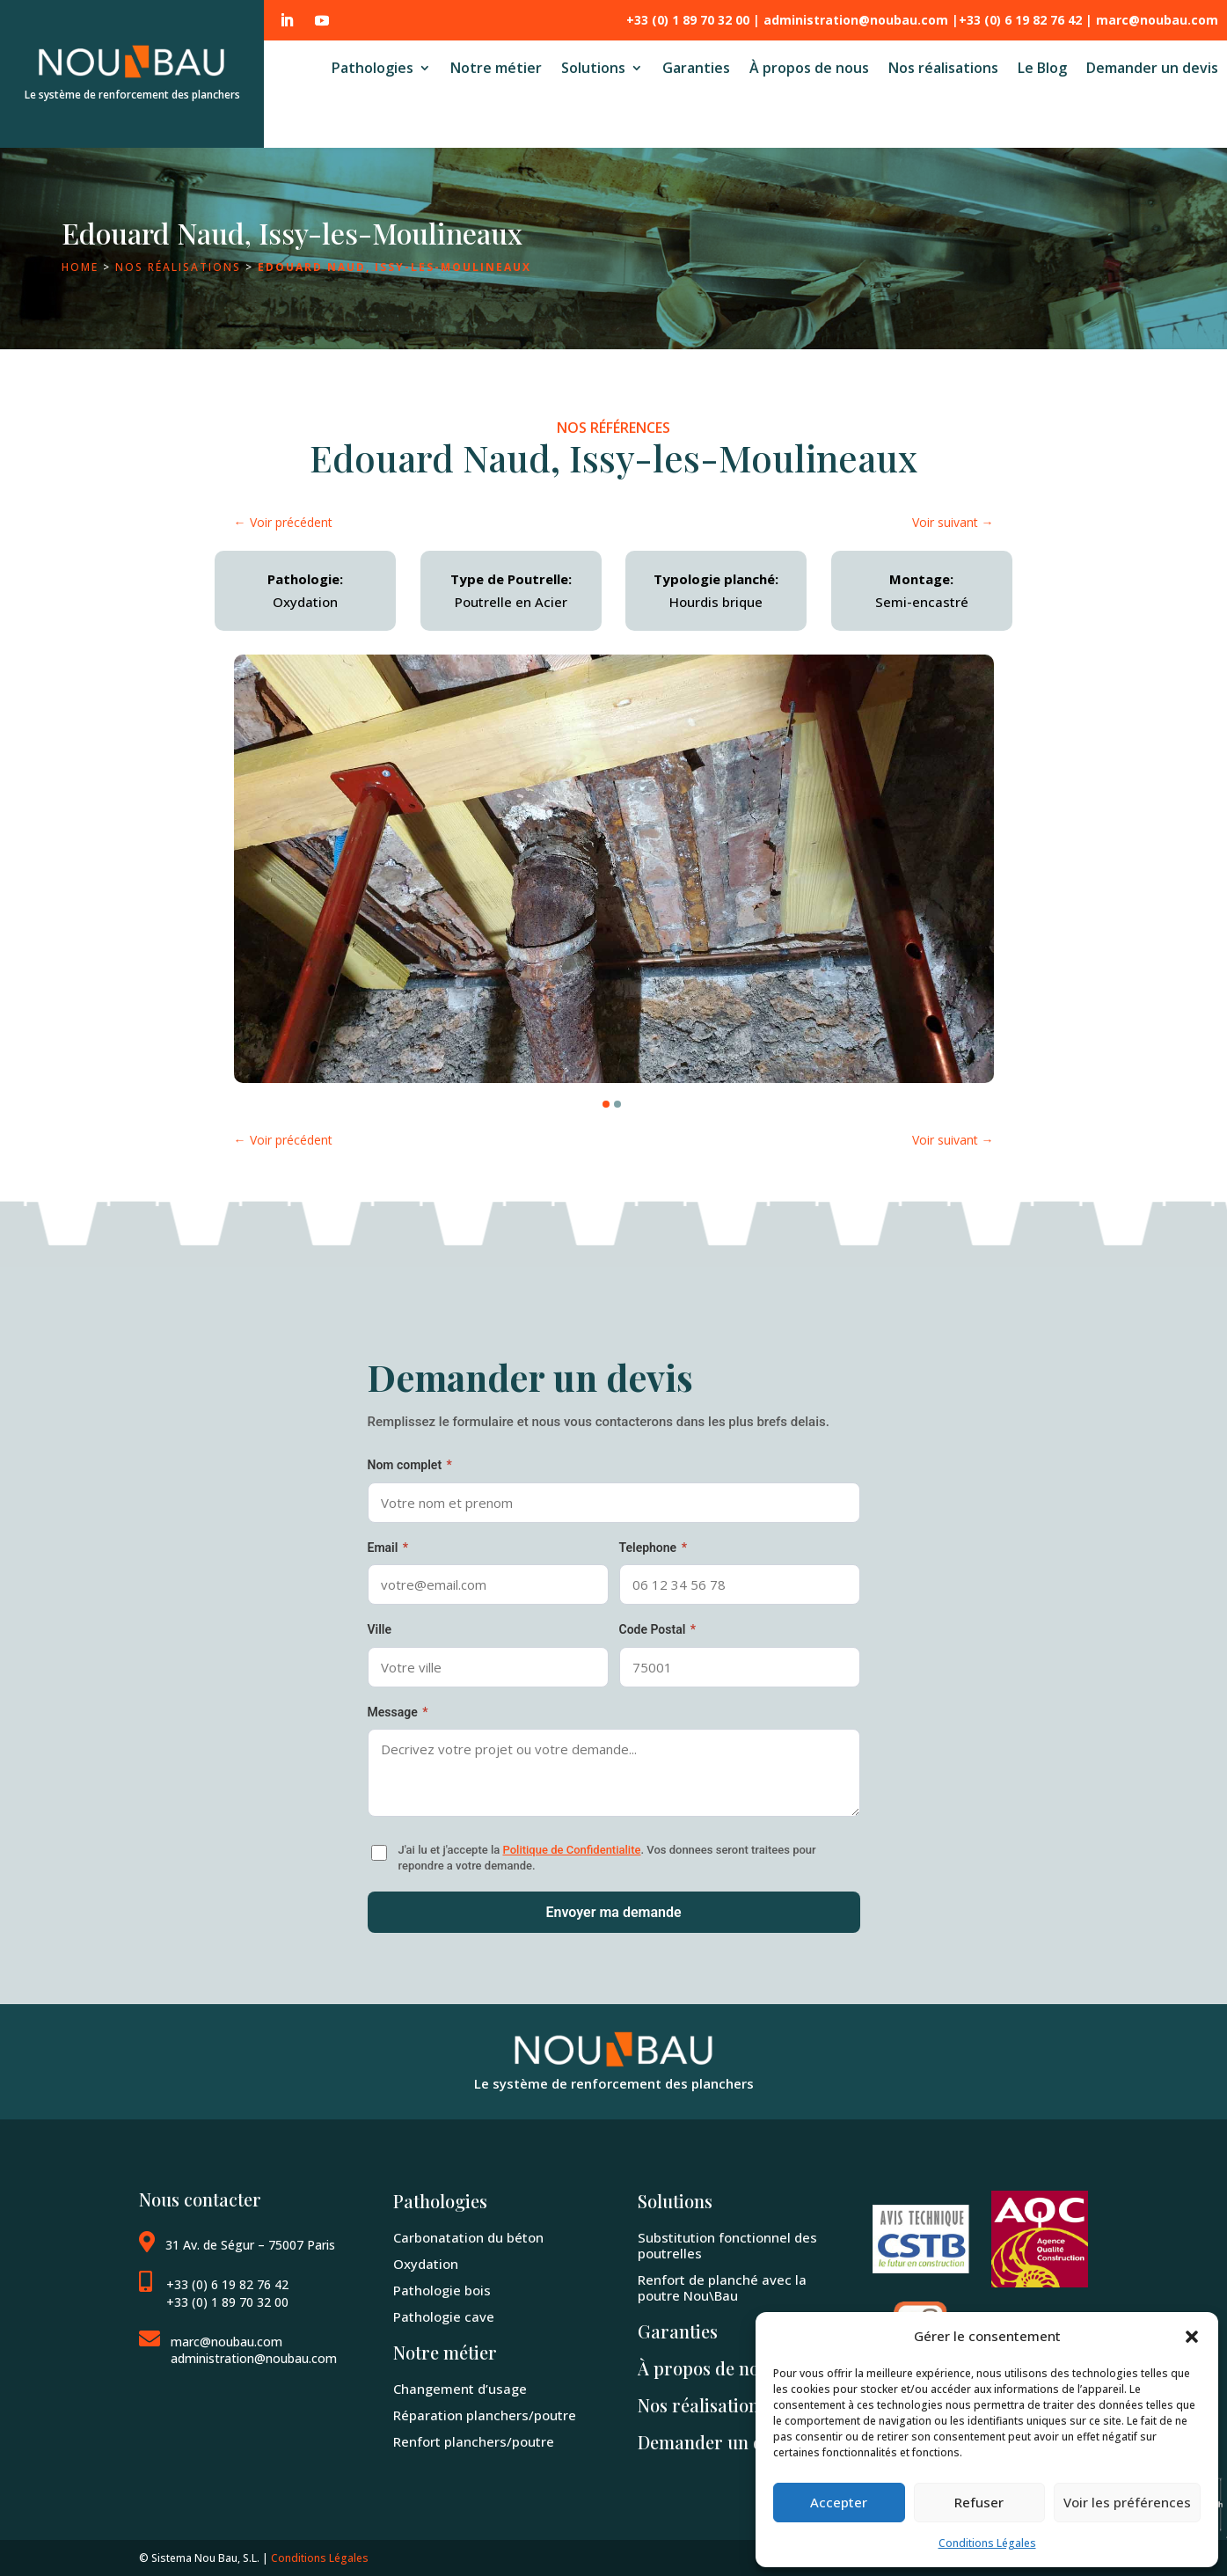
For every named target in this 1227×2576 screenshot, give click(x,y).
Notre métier (496, 69)
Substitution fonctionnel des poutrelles (727, 2245)
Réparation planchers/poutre (484, 2415)
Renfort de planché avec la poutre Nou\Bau (722, 2288)
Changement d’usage (460, 2389)
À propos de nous (809, 69)
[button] (1192, 2336)
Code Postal (658, 1629)
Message (398, 1712)
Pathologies (372, 69)
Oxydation (425, 2264)
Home (80, 267)
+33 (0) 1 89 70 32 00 (227, 2302)
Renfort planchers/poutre (473, 2441)
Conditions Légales (987, 2543)
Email (388, 1547)
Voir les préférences (1127, 2502)
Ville (380, 1629)
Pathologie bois (442, 2290)
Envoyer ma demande (613, 1912)
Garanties (696, 69)
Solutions (593, 69)
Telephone (653, 1547)
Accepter (838, 2502)
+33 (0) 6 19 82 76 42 (227, 2284)
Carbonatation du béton (468, 2237)
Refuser (979, 2502)
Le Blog (1042, 69)
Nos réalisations (943, 69)
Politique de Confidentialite (571, 1849)
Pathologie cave (443, 2317)
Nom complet (410, 1465)
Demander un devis (1152, 69)
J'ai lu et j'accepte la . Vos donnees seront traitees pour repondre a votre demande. (607, 1857)
